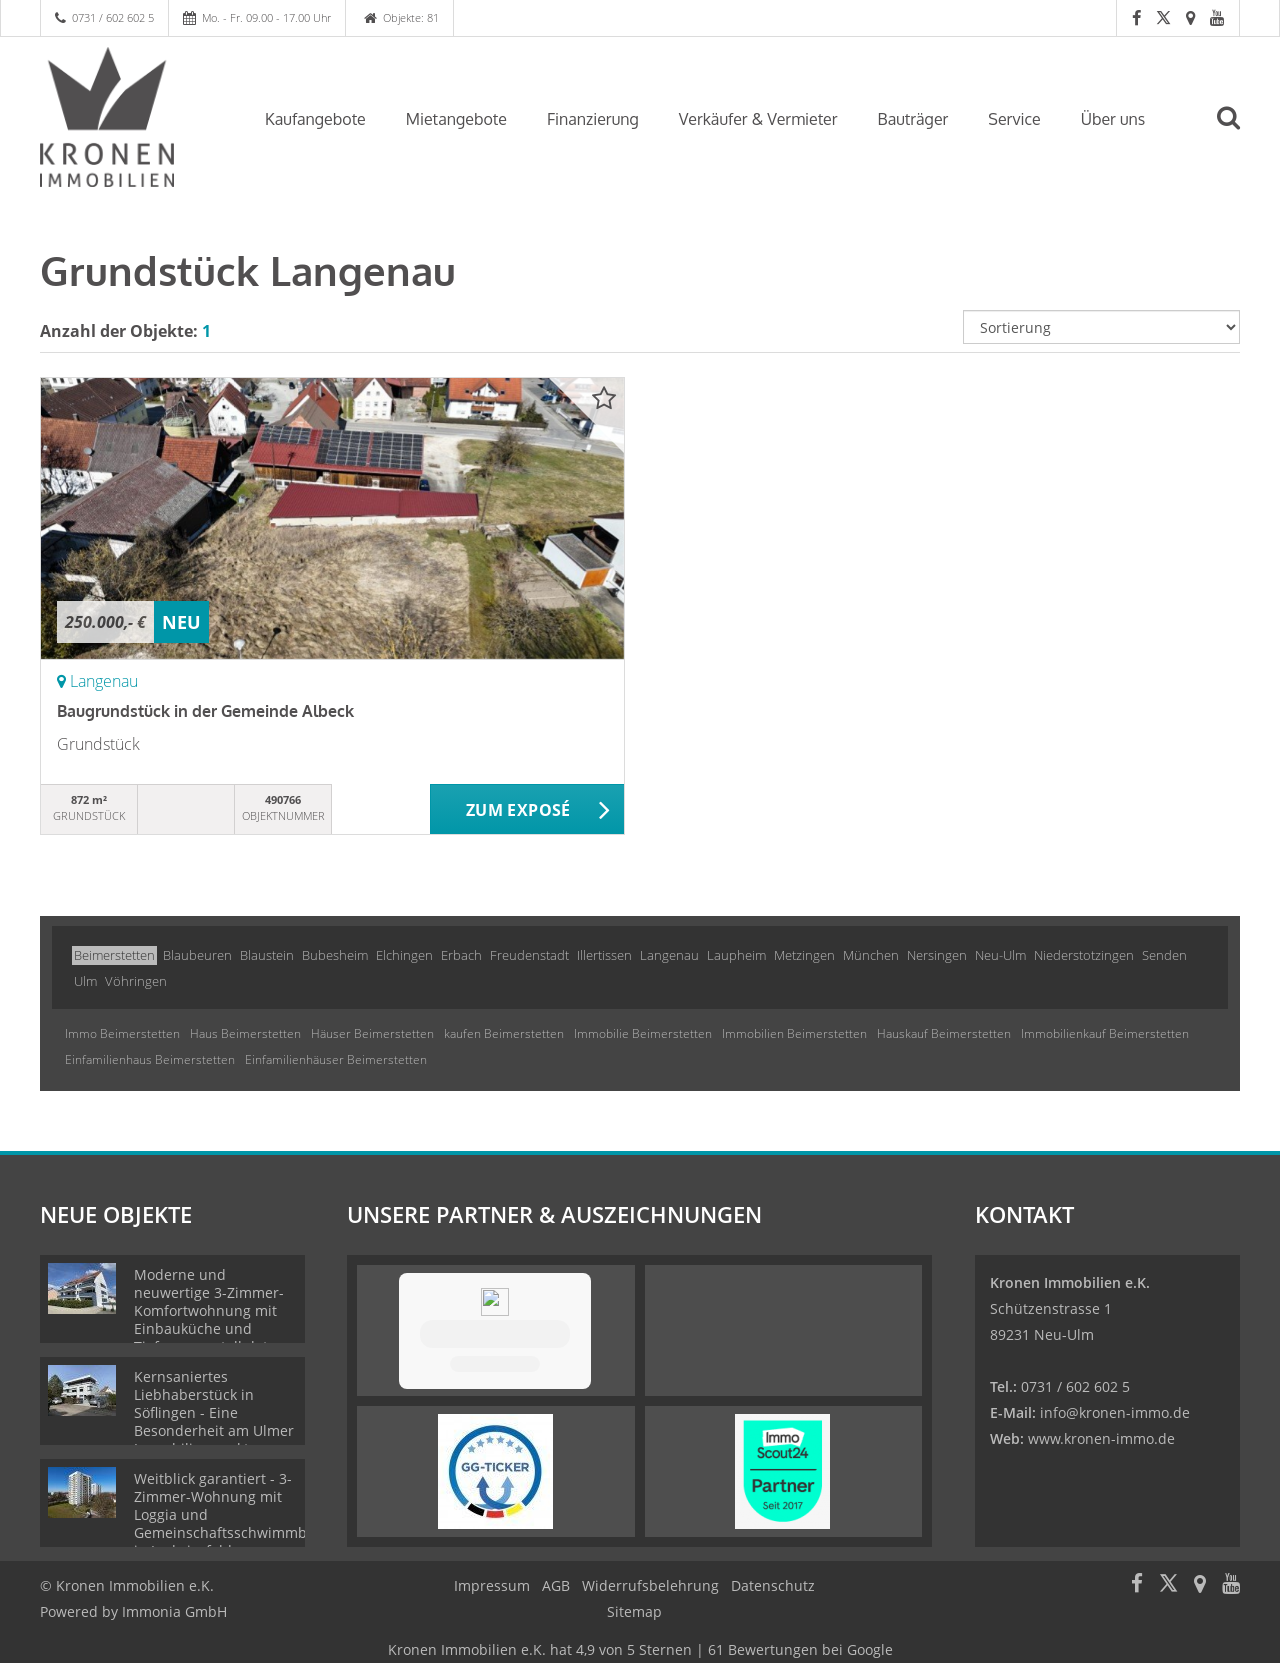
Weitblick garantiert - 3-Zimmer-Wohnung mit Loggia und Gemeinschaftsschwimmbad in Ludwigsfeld (229, 1514)
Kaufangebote (315, 119)
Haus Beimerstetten (245, 1033)
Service (1014, 119)
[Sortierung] (1102, 327)
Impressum (492, 1585)
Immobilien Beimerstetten (794, 1033)
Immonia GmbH (174, 1611)
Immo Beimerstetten (122, 1033)
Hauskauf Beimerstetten (944, 1033)
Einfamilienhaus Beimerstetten (150, 1059)
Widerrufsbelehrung (650, 1585)
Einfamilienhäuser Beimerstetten (336, 1059)
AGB (556, 1585)
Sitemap (634, 1611)
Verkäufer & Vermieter (758, 119)
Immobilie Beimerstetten (643, 1033)
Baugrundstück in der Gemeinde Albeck (205, 711)
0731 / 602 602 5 (113, 17)
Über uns (1113, 119)
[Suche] (1237, 132)
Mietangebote (456, 119)
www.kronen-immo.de (1101, 1438)
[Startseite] (127, 117)
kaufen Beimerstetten (504, 1033)
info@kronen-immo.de (1115, 1412)
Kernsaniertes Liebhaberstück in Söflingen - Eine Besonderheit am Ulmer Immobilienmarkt (214, 1412)
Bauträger (913, 119)
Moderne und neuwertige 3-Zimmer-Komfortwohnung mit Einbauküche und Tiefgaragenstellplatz (209, 1310)
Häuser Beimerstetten (372, 1033)
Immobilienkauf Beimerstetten (1105, 1033)
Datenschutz (773, 1585)
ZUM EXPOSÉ (518, 810)
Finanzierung (593, 119)
